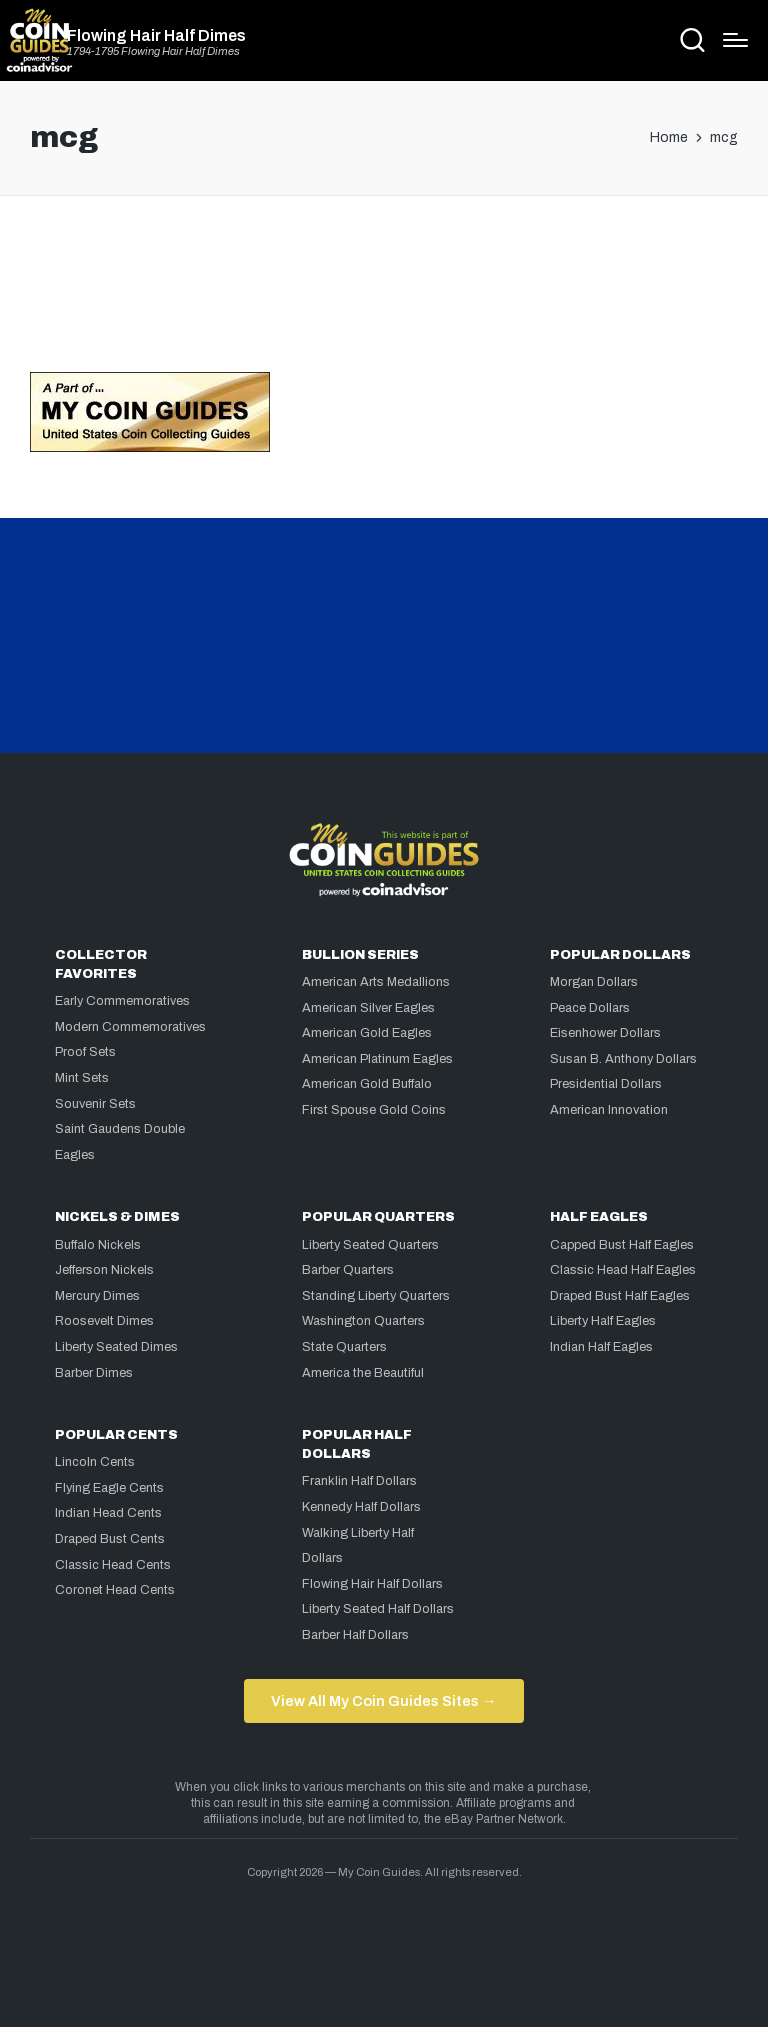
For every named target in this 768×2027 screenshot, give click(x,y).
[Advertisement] (384, 292)
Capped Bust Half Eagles (622, 1245)
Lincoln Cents (95, 1462)
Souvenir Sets (95, 1104)
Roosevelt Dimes (104, 1321)
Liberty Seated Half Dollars (378, 1609)
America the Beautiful (363, 1373)
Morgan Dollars (594, 982)
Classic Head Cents (113, 1565)
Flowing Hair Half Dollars (372, 1584)
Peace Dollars (590, 1008)
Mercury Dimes (97, 1296)
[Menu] (735, 40)
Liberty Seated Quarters (370, 1245)
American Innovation (609, 1110)
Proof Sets (85, 1052)
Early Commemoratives (122, 1001)
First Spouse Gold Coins (374, 1110)
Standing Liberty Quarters (376, 1296)
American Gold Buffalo (367, 1084)
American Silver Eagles (368, 1008)
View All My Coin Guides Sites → (383, 1701)
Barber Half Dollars (355, 1635)
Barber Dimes (94, 1373)
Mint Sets (82, 1078)
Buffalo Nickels (98, 1245)
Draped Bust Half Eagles (620, 1296)
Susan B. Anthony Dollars (623, 1059)
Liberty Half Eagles (603, 1321)
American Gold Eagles (367, 1033)
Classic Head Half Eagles (623, 1270)
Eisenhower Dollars (605, 1033)
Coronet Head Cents (115, 1590)
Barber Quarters (348, 1270)
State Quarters (344, 1347)
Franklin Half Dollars (359, 1481)
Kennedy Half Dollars (361, 1507)
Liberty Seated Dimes (116, 1347)
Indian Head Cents (108, 1513)
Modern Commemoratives (130, 1027)
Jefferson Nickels (104, 1270)
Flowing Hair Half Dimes (156, 36)
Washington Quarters (363, 1321)
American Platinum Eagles (377, 1059)
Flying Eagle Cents (109, 1488)
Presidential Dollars (606, 1084)
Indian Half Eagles (601, 1347)
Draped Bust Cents (110, 1539)
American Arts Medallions (376, 982)
